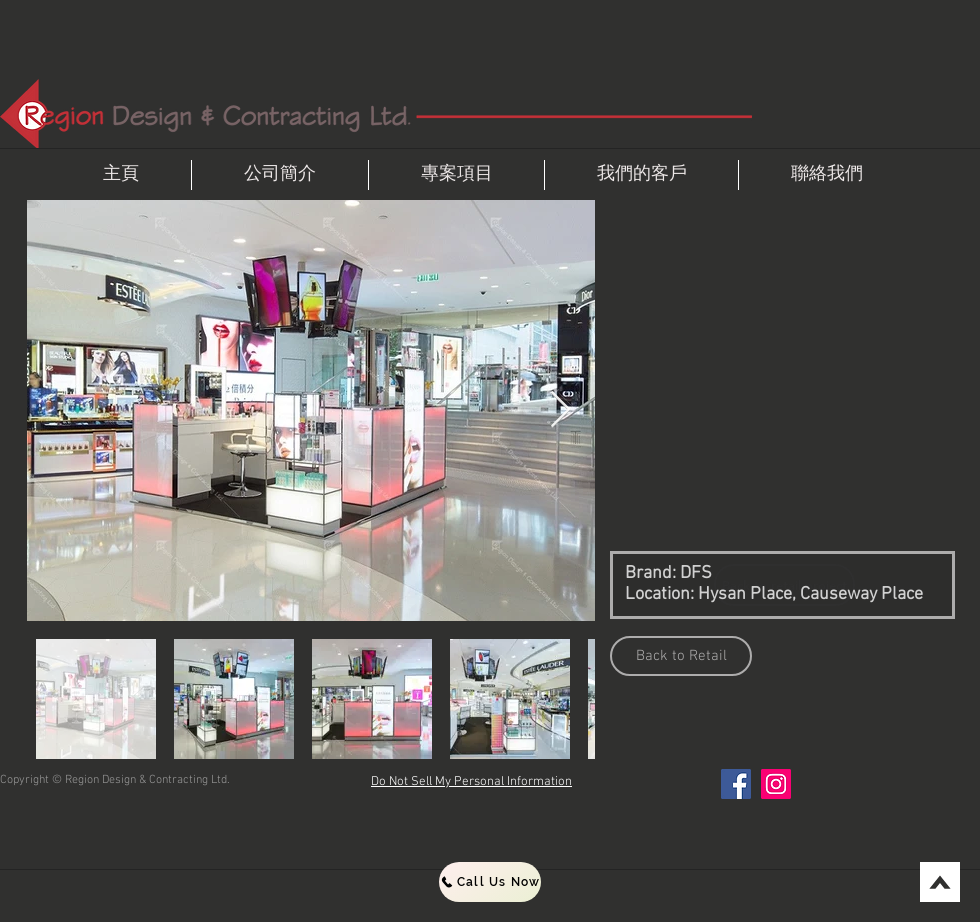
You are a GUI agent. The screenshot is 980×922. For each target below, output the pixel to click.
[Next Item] (560, 410)
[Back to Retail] (681, 656)
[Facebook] (736, 784)
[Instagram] (776, 784)
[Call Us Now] (490, 882)
